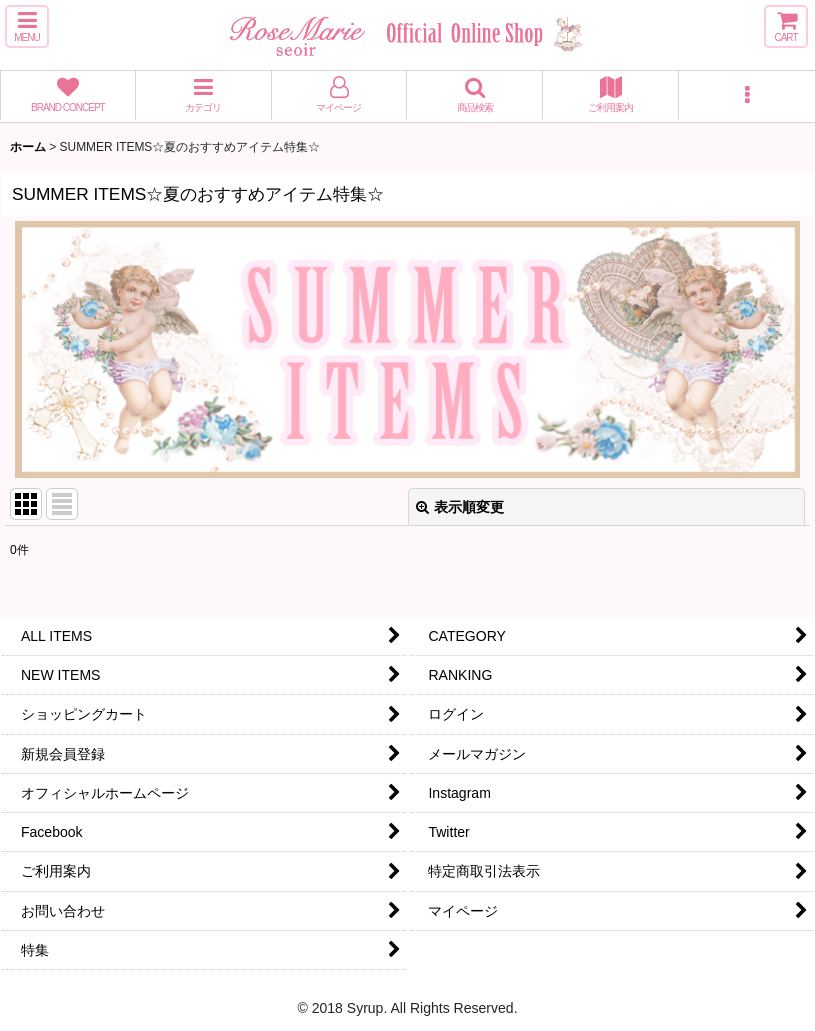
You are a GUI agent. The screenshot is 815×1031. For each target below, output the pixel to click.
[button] (27, 26)
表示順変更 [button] (460, 507)
